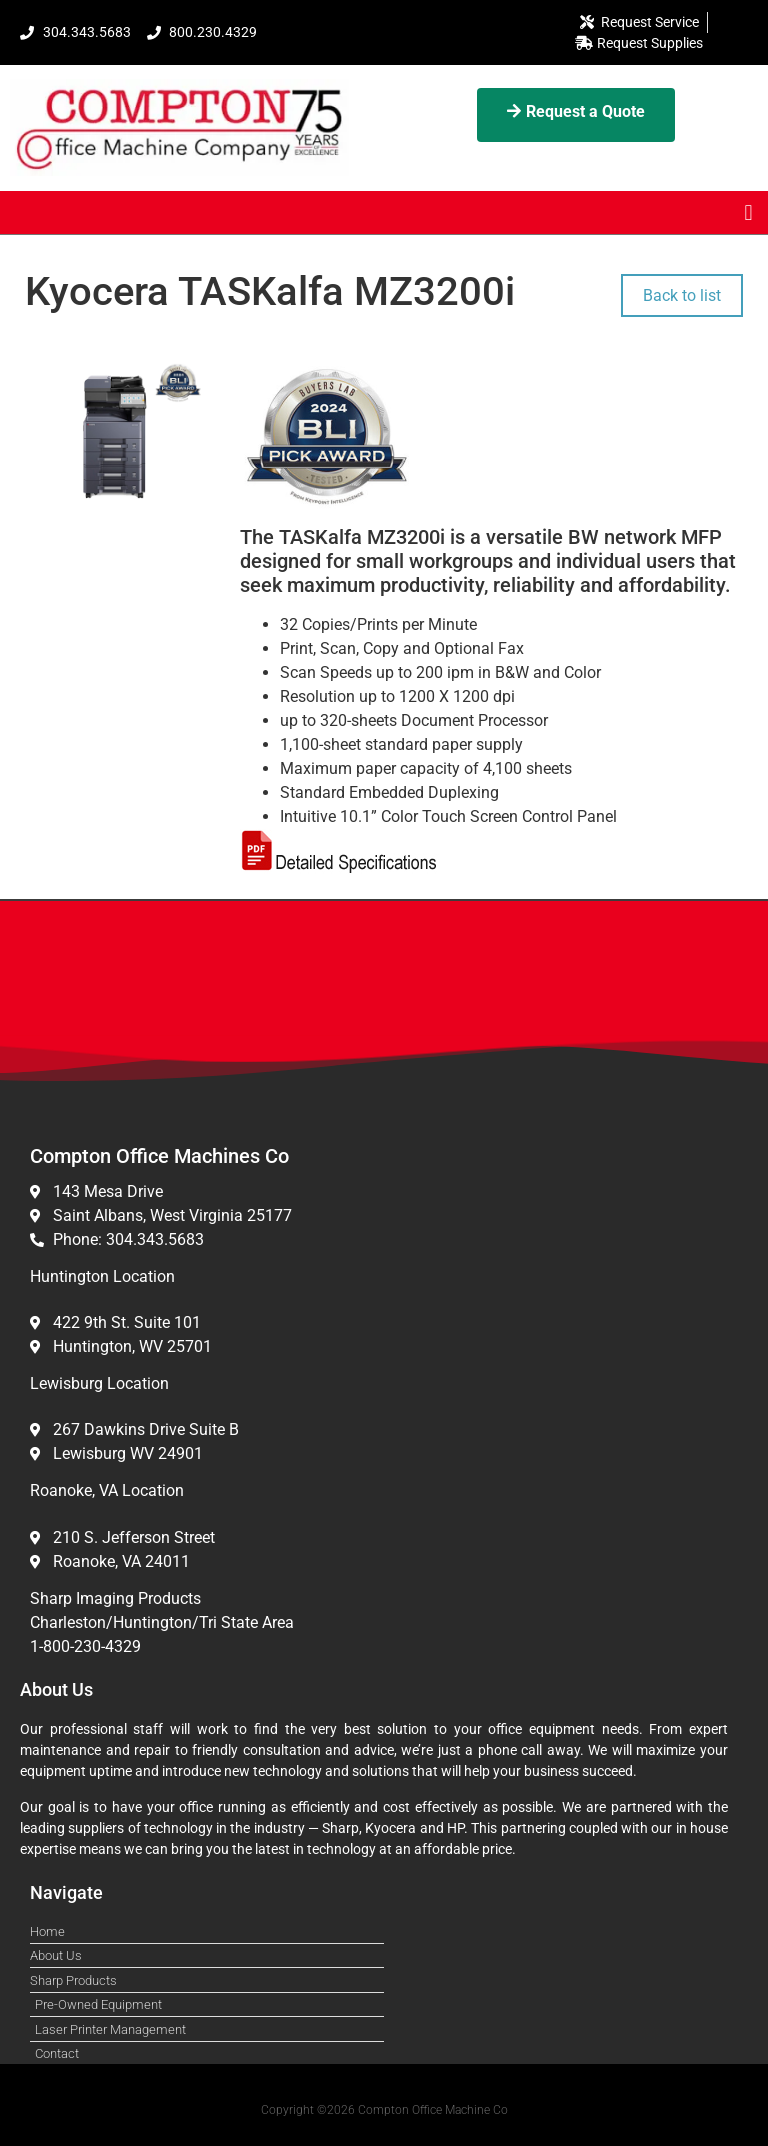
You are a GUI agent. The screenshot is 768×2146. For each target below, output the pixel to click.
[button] (748, 212)
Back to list (682, 295)
